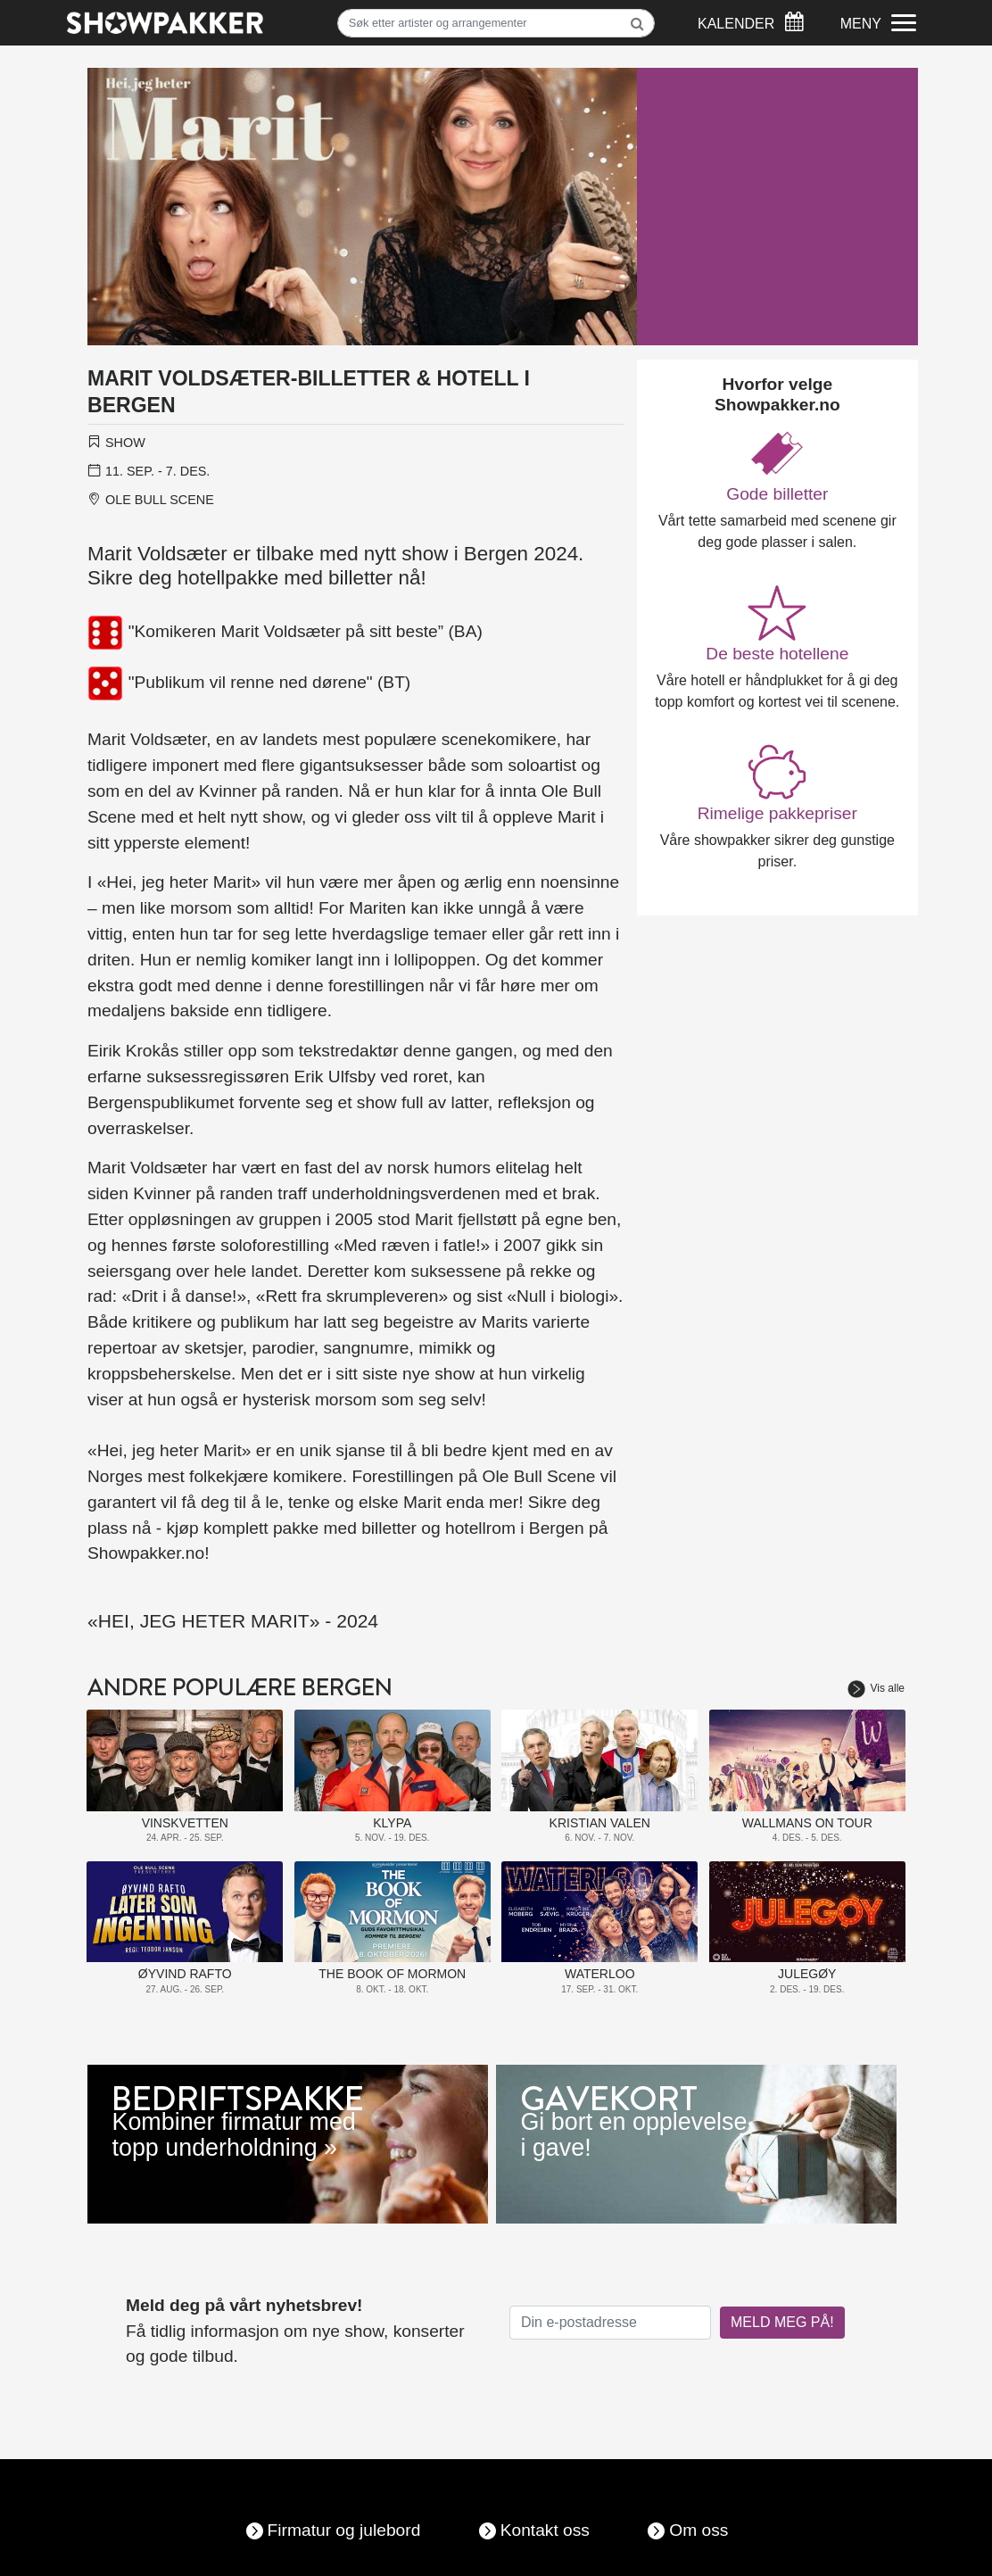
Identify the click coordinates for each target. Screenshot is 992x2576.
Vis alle (876, 1688)
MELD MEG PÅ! (782, 2322)
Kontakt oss (545, 2530)
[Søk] (496, 23)
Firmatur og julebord (344, 2530)
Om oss (698, 2530)
